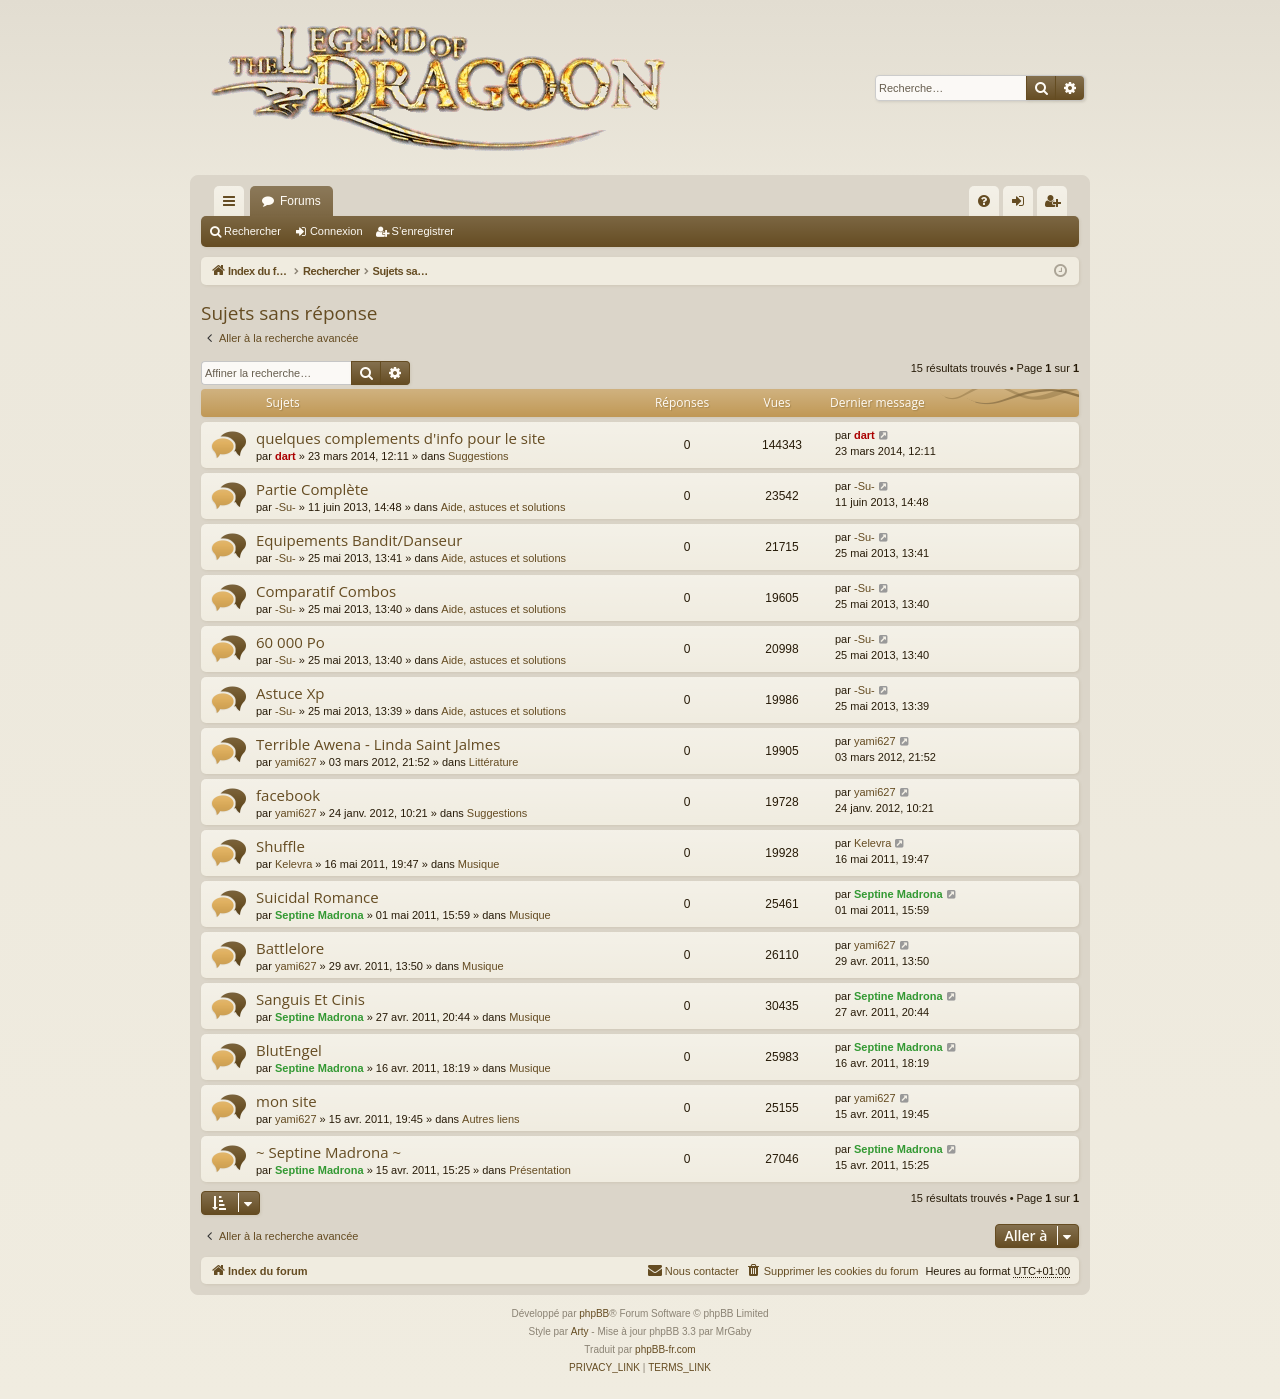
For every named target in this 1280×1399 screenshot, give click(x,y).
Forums (300, 201)
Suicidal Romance (317, 897)
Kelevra (293, 864)
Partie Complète (312, 489)
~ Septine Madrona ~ (328, 1152)
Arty (580, 1331)
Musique (479, 864)
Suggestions (478, 456)
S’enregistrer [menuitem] (1056, 205)
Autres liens (490, 1119)
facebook (288, 795)
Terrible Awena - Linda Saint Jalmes (378, 744)
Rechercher (252, 231)
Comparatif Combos (326, 591)
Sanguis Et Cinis (310, 999)
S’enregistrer (423, 231)
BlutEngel (289, 1050)
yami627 (296, 762)
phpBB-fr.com (665, 1349)
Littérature (494, 762)
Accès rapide (233, 205)
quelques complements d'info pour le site (400, 438)
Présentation (540, 1170)
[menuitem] (984, 201)
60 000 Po (290, 642)
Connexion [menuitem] (1022, 205)
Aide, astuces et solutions (503, 507)
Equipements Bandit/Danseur (359, 540)
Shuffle (280, 846)
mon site (286, 1101)
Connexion (336, 231)
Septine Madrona (319, 915)
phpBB (594, 1313)
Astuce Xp (290, 693)
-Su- (285, 507)
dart (285, 456)
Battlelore (290, 948)
